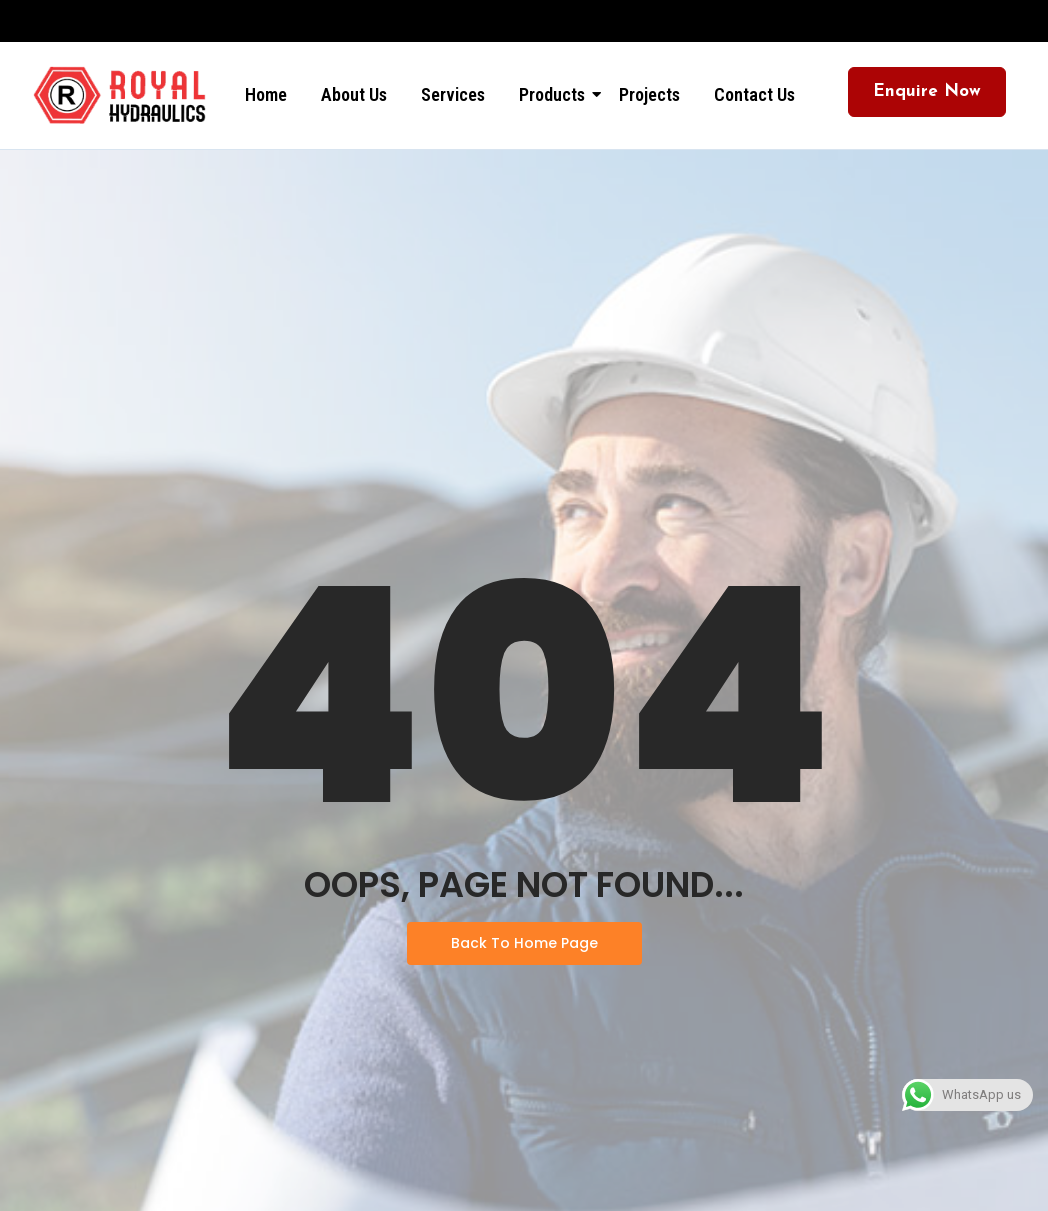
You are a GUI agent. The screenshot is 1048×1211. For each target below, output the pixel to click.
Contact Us (754, 94)
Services (453, 94)
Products (555, 94)
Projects (649, 94)
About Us (354, 94)
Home (266, 94)
